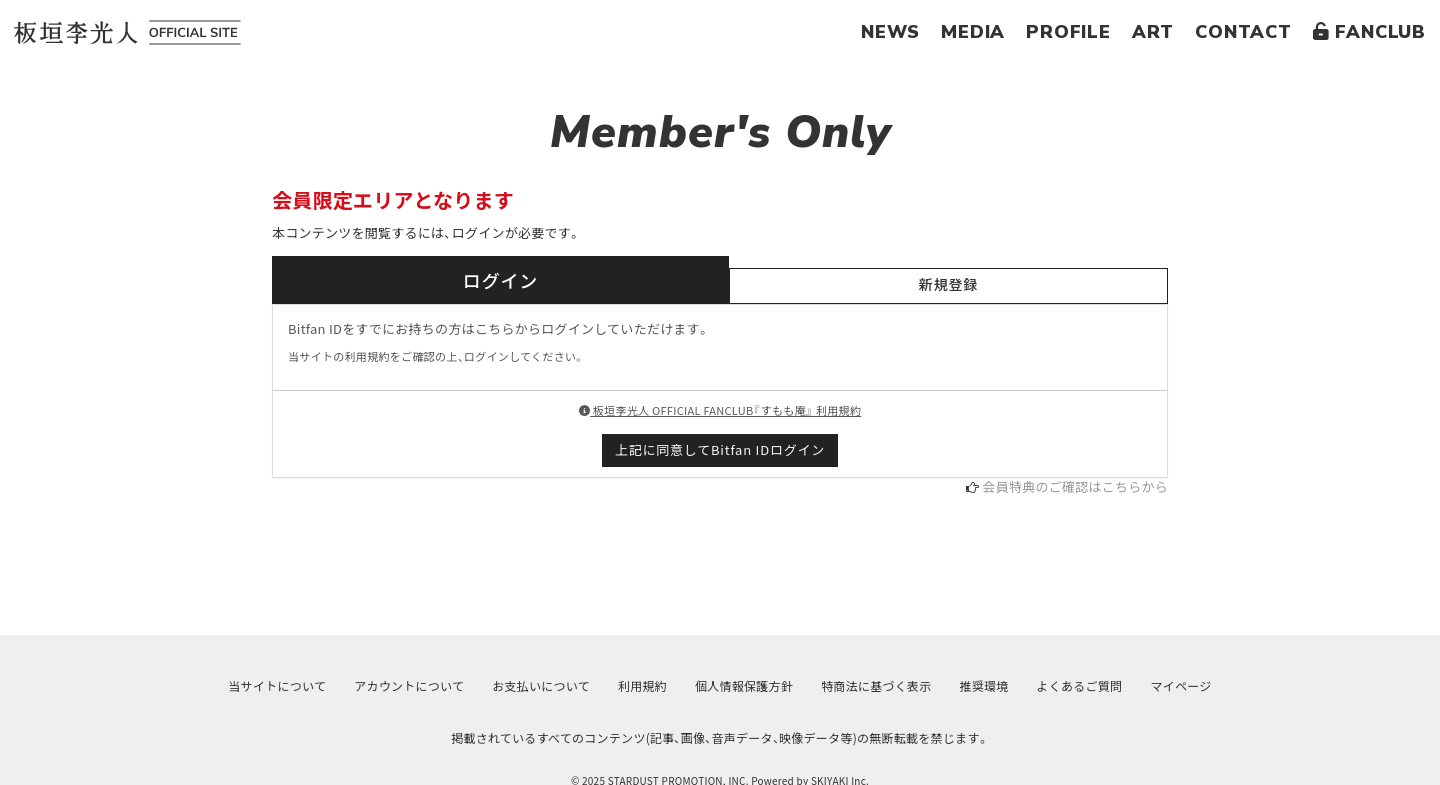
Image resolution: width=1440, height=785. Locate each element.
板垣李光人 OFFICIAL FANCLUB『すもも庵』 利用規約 (720, 410)
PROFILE (1068, 32)
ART (1153, 32)
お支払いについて (541, 685)
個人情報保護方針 (744, 685)
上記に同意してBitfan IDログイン (720, 449)
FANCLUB (1369, 32)
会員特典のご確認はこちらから (1075, 486)
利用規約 (642, 685)
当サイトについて (278, 685)
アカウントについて (409, 685)
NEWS (890, 32)
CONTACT (1243, 32)
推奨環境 (984, 685)
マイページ (1180, 685)
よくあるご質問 (1080, 685)
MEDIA (973, 32)
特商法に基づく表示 (876, 685)
